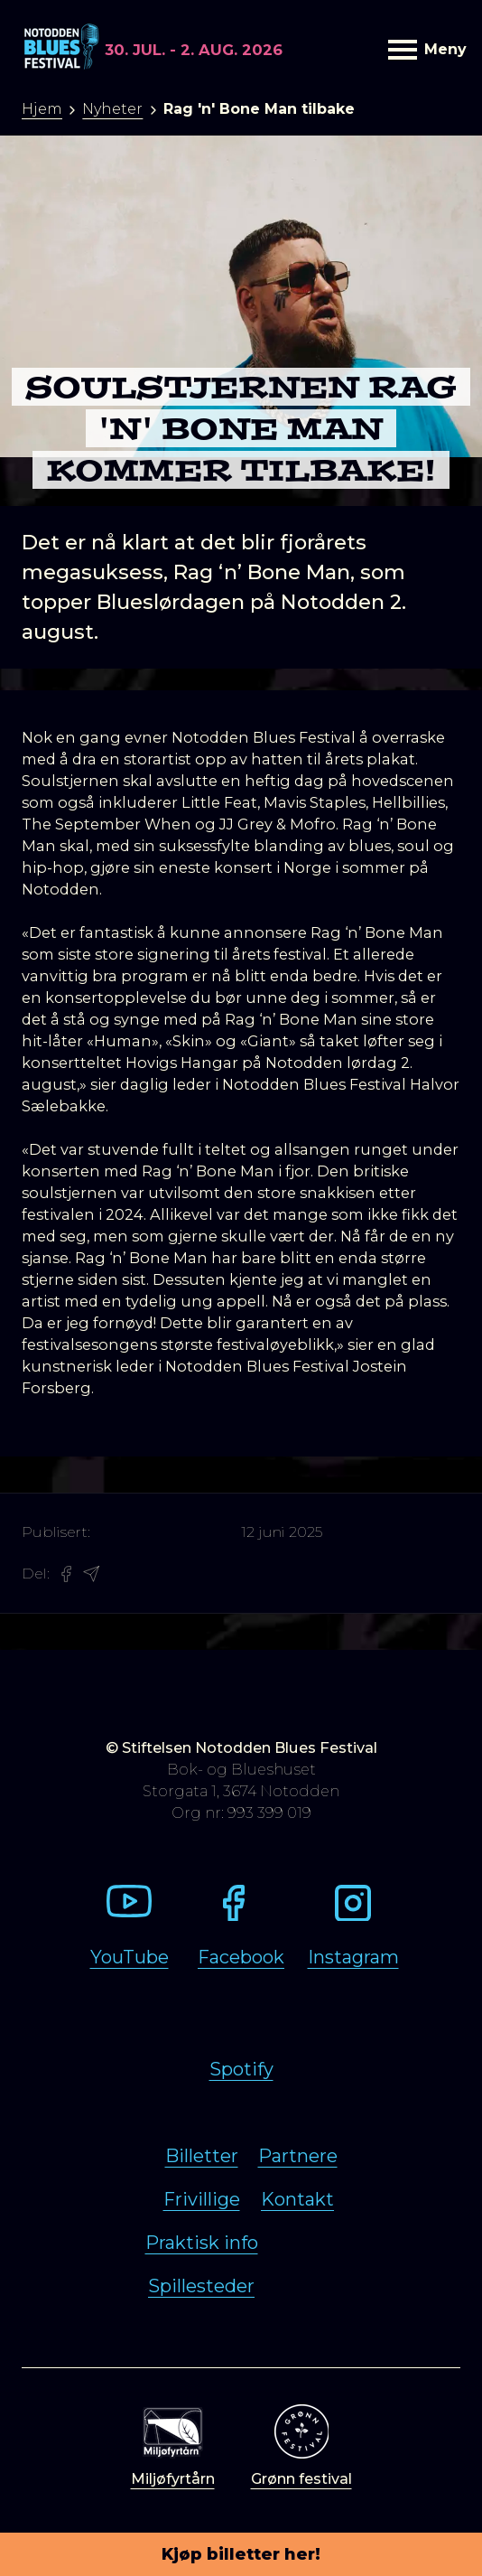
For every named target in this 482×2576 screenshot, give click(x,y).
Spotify (241, 2069)
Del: (36, 1573)
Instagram (353, 1957)
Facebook (241, 1957)
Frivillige (201, 2199)
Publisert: (56, 1532)
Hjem (42, 108)
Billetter (201, 2156)
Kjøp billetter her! (241, 2554)
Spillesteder (201, 2286)
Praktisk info (201, 2242)
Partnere (298, 2156)
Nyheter (112, 108)
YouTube (129, 1957)
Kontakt (297, 2199)
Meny (424, 49)
